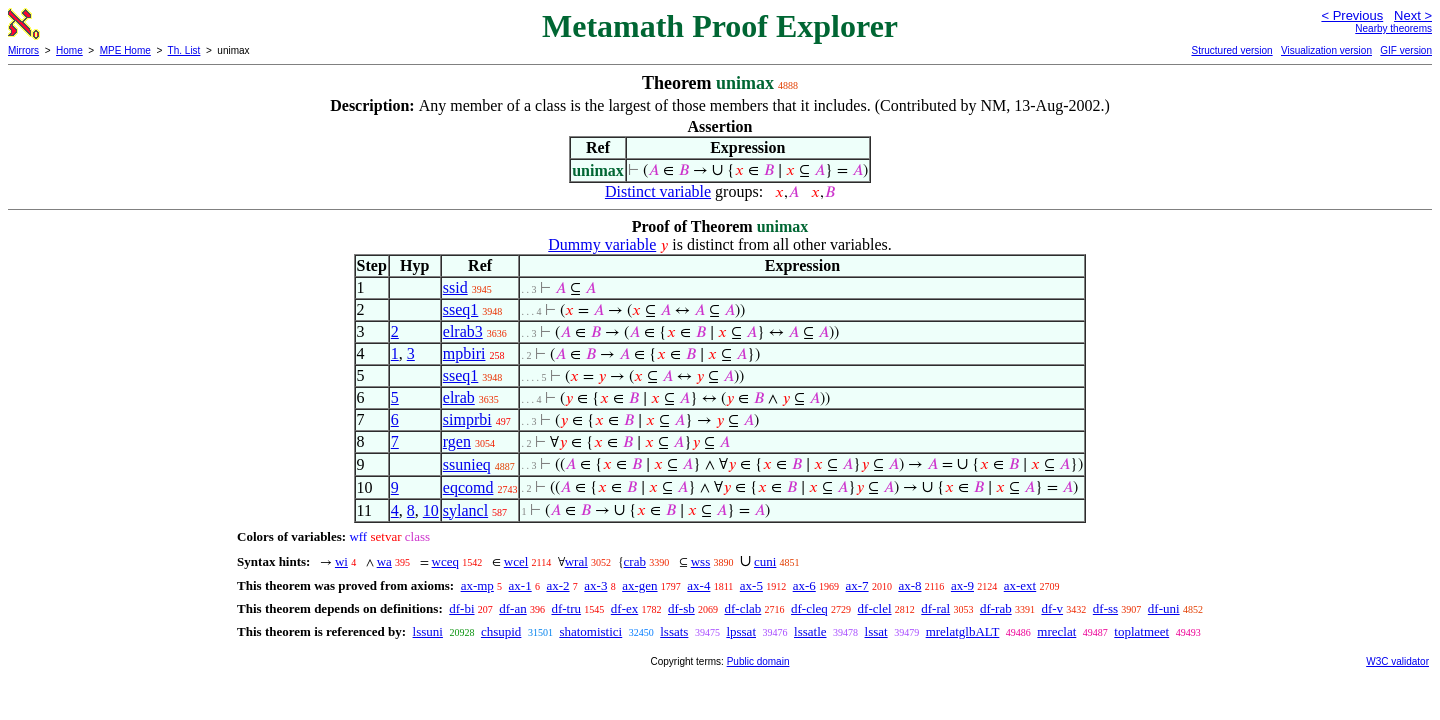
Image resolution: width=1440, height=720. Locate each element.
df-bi (461, 608)
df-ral (935, 608)
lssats (674, 631)
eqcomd (468, 487)
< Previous (1352, 15)
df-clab (742, 608)
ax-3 (595, 585)
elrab (459, 397)
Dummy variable (602, 244)
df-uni (1164, 608)
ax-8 (909, 585)
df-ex (624, 608)
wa (384, 561)
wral (576, 561)
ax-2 (557, 585)
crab (635, 561)
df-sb (681, 608)
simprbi (467, 419)
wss (701, 561)
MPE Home (125, 50)
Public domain (758, 661)
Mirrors (23, 50)
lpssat (741, 631)
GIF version (1406, 50)
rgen (457, 441)
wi (341, 561)
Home (69, 50)
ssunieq (467, 464)
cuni (765, 561)
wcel (516, 561)
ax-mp (477, 585)
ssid (455, 287)
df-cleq (809, 608)
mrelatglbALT (963, 631)
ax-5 (751, 585)
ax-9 (962, 585)
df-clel (875, 608)
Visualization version (1326, 50)
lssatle (810, 631)
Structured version (1231, 50)
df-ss (1105, 608)
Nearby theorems (1393, 28)
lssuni (428, 631)
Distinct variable (658, 191)
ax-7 (857, 585)
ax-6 (804, 585)
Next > (1413, 15)
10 (431, 510)
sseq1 (461, 309)
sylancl (465, 510)
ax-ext (1020, 585)
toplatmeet (1141, 631)
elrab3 (463, 331)
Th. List (184, 50)
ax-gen (639, 585)
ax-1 (520, 585)
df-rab (996, 608)
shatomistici (590, 631)
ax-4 (698, 585)
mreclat (1056, 631)
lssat (876, 631)
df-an (512, 608)
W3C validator (1397, 661)
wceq (445, 561)
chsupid (501, 631)
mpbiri (464, 353)
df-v (1052, 608)
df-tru (566, 608)
